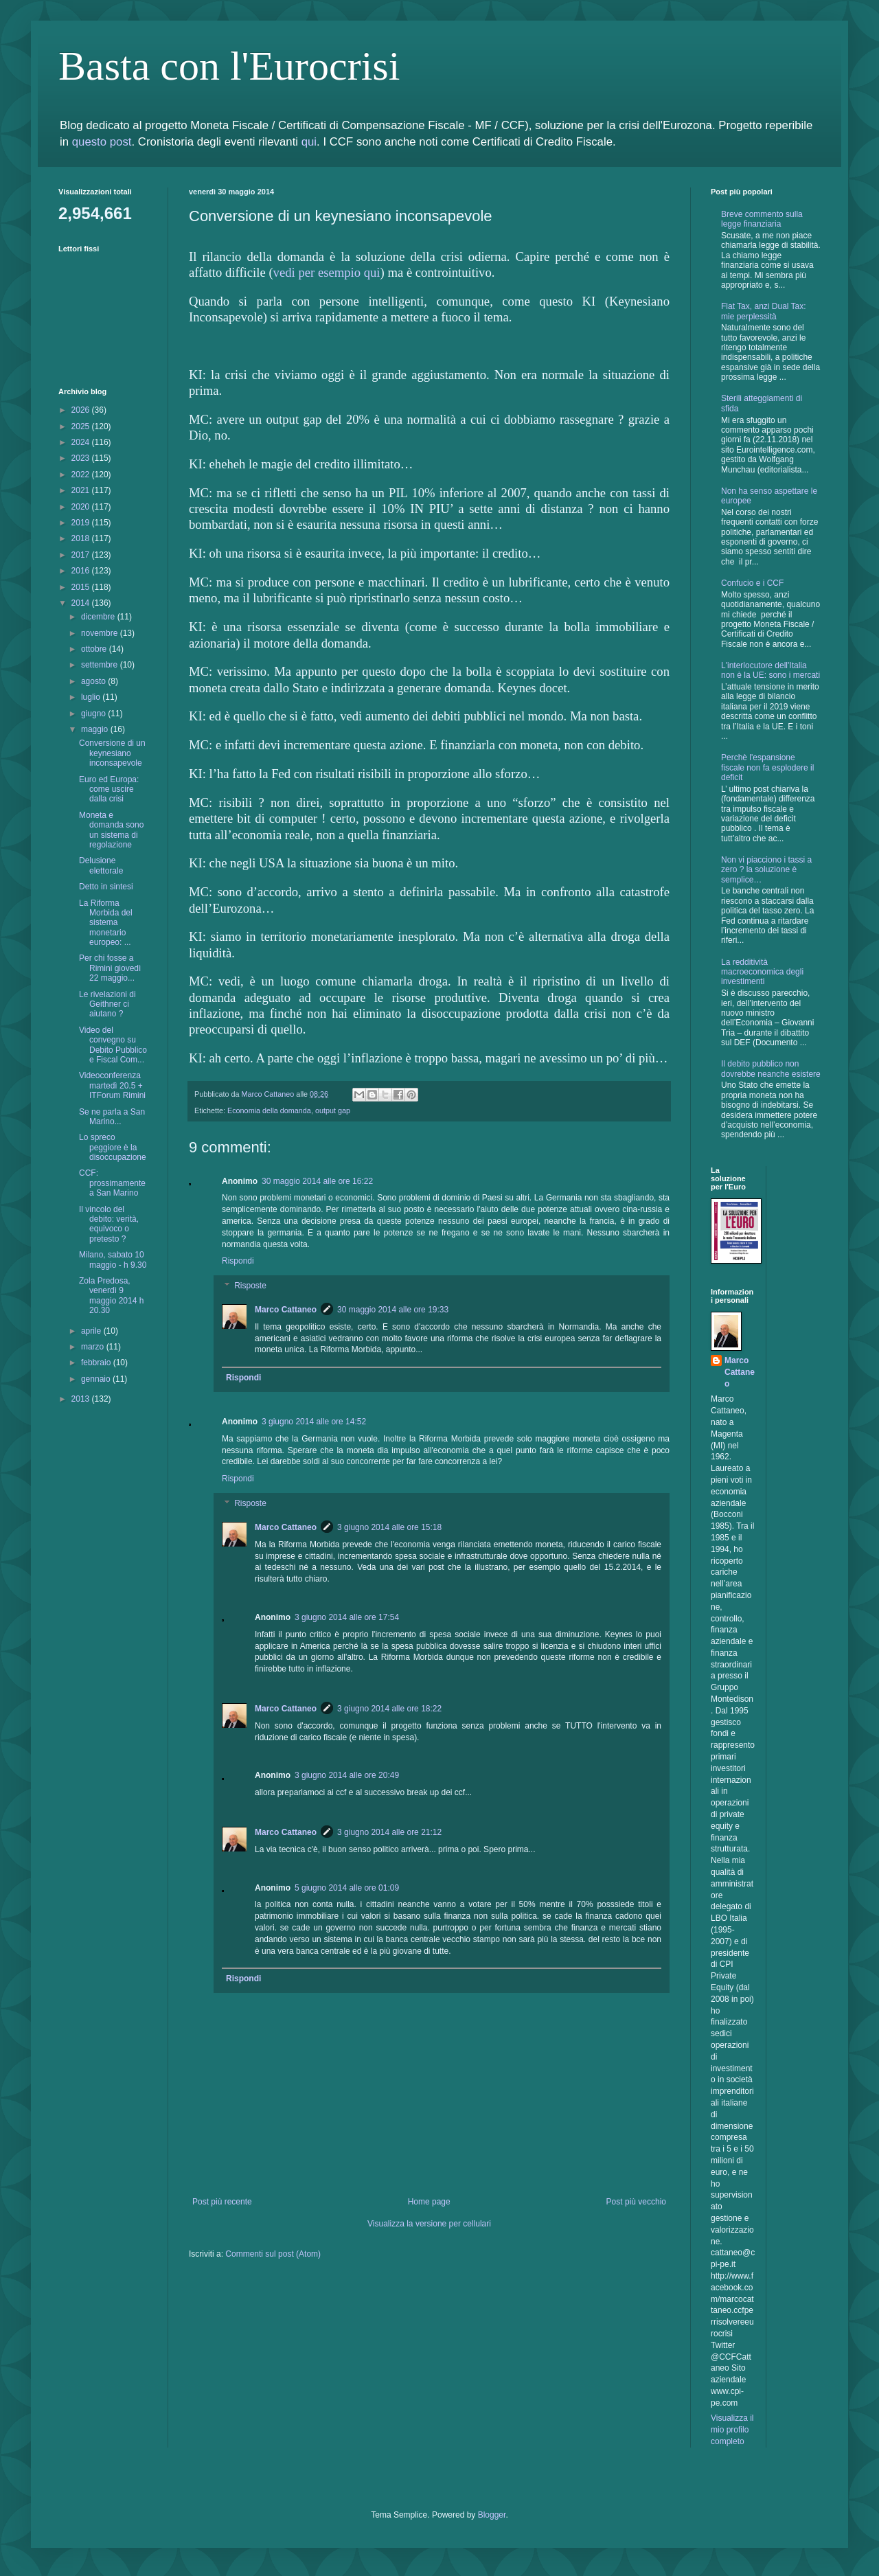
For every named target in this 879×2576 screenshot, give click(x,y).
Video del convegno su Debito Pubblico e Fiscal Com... (113, 1044)
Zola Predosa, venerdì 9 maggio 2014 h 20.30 (111, 1295)
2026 (81, 410)
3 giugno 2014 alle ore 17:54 (347, 1617)
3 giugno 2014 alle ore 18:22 (389, 1708)
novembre (100, 633)
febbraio (97, 1362)
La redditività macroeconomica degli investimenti (762, 972)
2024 (81, 442)
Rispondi (238, 1261)
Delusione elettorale (101, 865)
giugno (94, 713)
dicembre (99, 617)
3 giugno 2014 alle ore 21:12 (389, 1832)
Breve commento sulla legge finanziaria (762, 219)
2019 (81, 522)
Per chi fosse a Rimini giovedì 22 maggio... (110, 968)
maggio (96, 729)
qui (309, 141)
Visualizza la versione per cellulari (429, 2224)
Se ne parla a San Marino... (112, 1116)
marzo (93, 1347)
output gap (332, 1110)
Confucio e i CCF (752, 583)
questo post (102, 141)
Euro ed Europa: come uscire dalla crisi (109, 789)
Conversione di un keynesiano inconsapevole (112, 753)
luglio (91, 697)
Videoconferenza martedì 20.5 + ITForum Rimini (112, 1085)
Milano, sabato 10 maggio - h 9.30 (112, 1259)
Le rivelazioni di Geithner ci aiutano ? (107, 1004)
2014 (81, 603)
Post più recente (222, 2202)
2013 (81, 1399)
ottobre (95, 649)
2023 (81, 458)
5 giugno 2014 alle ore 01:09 (347, 1888)
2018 (81, 538)
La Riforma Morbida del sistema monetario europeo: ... (106, 923)
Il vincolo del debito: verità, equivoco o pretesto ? (109, 1224)
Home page (429, 2202)
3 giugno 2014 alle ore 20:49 (347, 1775)
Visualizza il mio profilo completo (732, 2429)
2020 (81, 507)
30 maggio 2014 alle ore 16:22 (317, 1181)
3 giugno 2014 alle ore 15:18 (389, 1527)
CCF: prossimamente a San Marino (112, 1183)
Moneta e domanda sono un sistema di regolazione (111, 830)
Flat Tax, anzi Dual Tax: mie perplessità (763, 311)
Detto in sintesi (106, 886)
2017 (81, 555)
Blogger (492, 2515)
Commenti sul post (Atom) (273, 2254)
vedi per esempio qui (326, 272)
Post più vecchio (636, 2202)
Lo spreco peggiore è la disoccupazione (112, 1147)
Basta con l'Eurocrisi (229, 66)
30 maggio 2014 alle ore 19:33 (392, 1309)
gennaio (97, 1379)
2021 (81, 490)
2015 (81, 587)
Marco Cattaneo (286, 1309)
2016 (81, 570)
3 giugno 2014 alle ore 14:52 (314, 1421)
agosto (94, 681)
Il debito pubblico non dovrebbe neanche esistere (771, 1068)
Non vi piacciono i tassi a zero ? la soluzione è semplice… (766, 870)
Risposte (250, 1285)
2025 (81, 426)
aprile (92, 1331)
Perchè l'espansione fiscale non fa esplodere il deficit (767, 767)
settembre (100, 665)
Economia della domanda (269, 1110)
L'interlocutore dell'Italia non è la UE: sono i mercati (770, 670)
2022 (81, 474)
